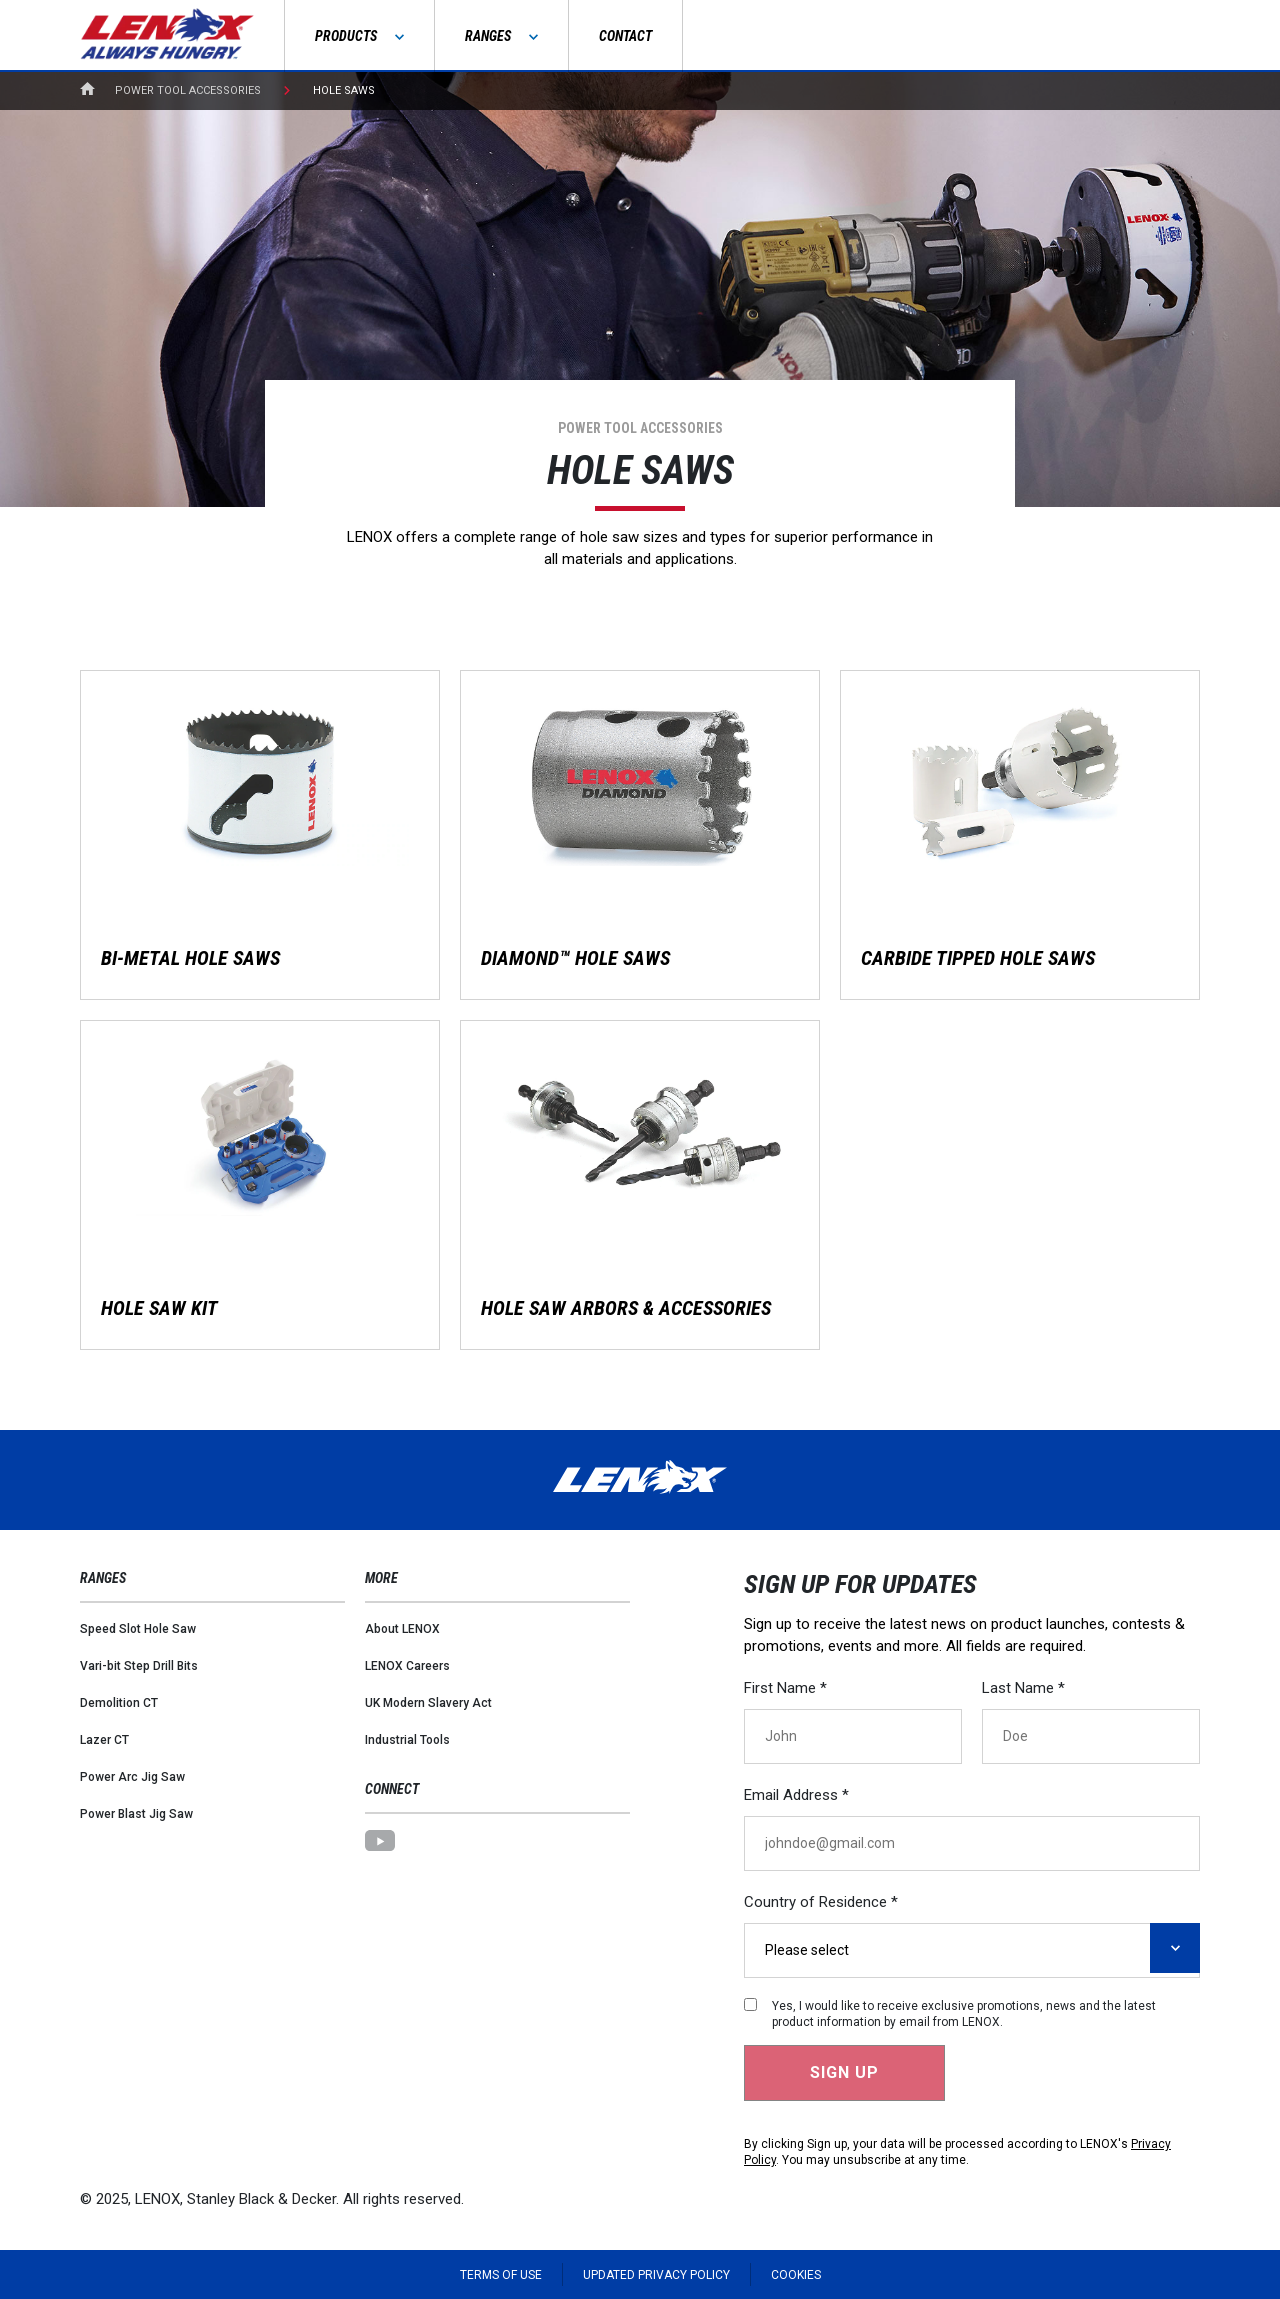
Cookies (796, 2275)
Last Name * (1023, 1688)
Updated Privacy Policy (656, 2275)
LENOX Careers (407, 1666)
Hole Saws (344, 90)
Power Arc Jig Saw (132, 1777)
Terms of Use (501, 2275)
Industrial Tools (407, 1740)
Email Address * (796, 1795)
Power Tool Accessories (188, 90)
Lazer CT (104, 1740)
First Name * (785, 1688)
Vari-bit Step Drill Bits (139, 1666)
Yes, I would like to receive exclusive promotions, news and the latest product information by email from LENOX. (964, 2014)
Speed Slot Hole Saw (138, 1629)
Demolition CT (119, 1703)
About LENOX (402, 1629)
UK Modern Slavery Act (428, 1703)
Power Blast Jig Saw (136, 1814)
